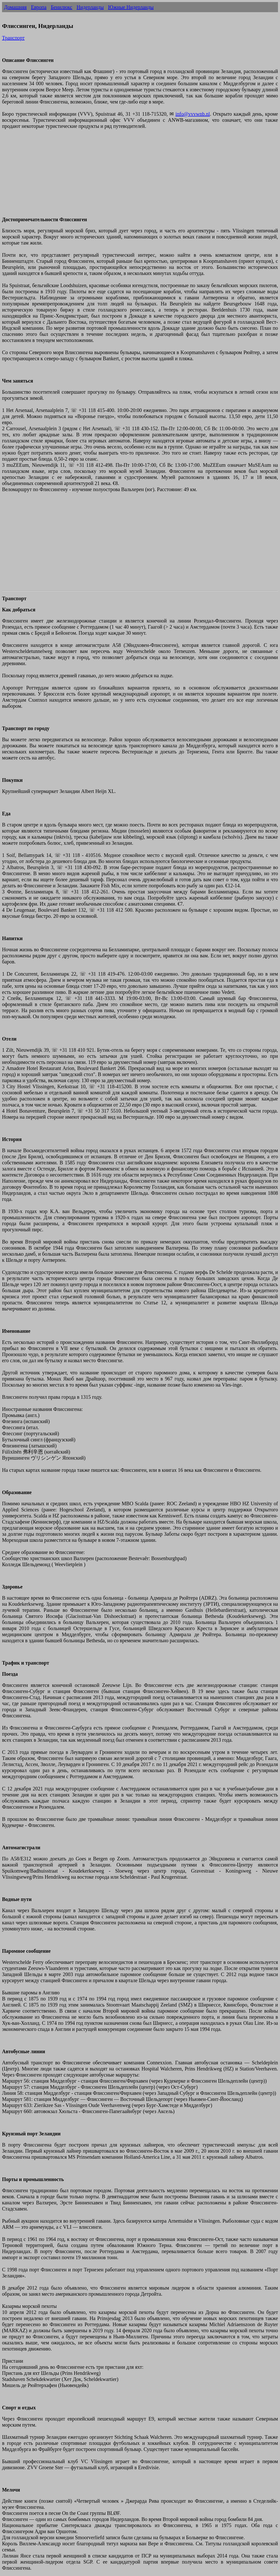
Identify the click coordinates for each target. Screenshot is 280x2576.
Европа (38, 7)
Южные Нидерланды (131, 7)
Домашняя (15, 7)
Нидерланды (90, 7)
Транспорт (13, 38)
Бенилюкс (61, 7)
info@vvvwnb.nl (193, 114)
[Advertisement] (140, 175)
